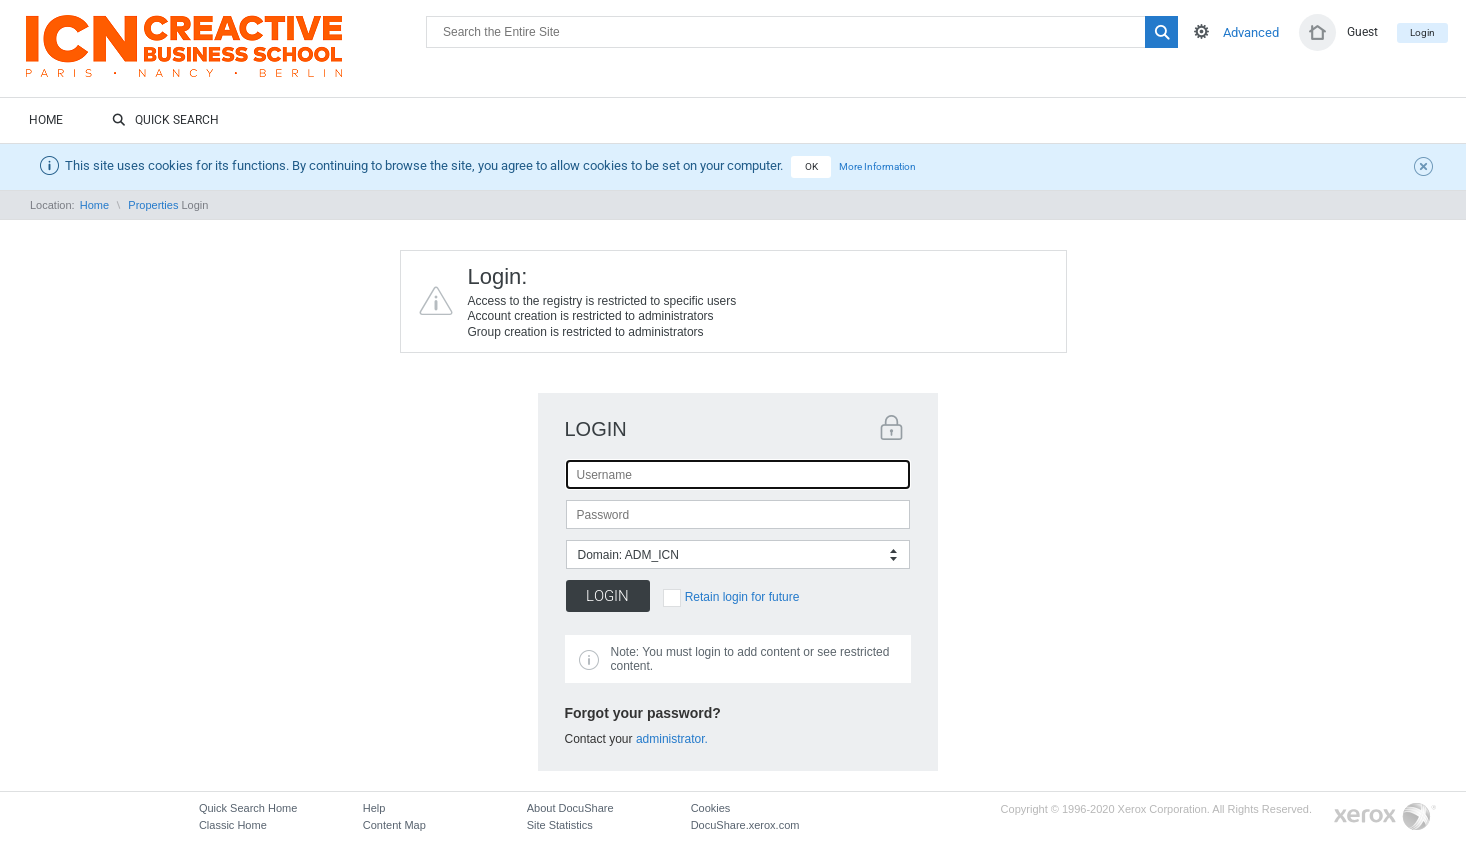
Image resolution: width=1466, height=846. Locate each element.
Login (1422, 32)
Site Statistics (560, 825)
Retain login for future (742, 597)
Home (46, 120)
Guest (1362, 32)
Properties (153, 205)
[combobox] (738, 554)
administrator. (672, 739)
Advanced (1251, 32)
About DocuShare (570, 808)
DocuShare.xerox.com (745, 825)
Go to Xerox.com (1385, 817)
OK (811, 166)
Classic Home (233, 825)
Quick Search (165, 121)
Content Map (394, 825)
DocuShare (226, 56)
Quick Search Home (248, 808)
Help (374, 808)
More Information (877, 166)
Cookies (711, 808)
